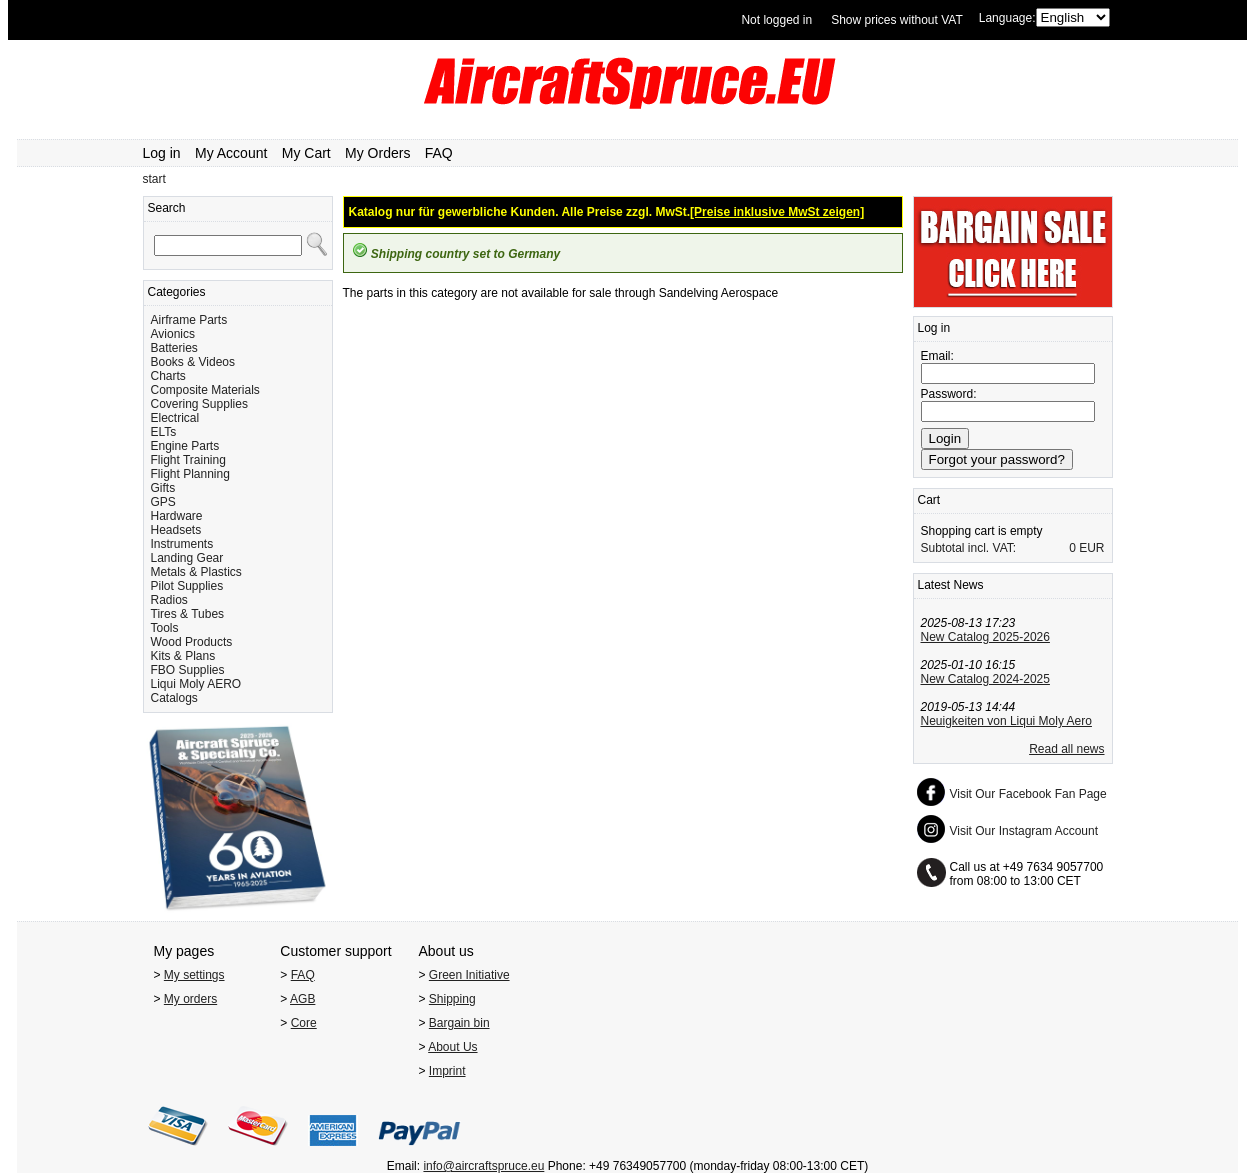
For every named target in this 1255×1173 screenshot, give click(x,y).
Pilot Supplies (187, 586)
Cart (929, 500)
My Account (231, 153)
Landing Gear (187, 558)
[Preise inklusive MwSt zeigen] (777, 212)
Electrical (175, 418)
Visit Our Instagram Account (1024, 831)
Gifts (163, 488)
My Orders (377, 153)
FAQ (439, 153)
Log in (162, 153)
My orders (190, 999)
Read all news (1066, 749)
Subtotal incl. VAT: (969, 548)
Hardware (177, 516)
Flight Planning (190, 474)
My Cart (306, 153)
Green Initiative (469, 975)
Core (304, 1023)
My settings (194, 975)
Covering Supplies (199, 404)
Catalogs (174, 698)
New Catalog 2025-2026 (985, 637)
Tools (165, 628)
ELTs (164, 432)
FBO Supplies (188, 670)
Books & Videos (193, 362)
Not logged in (776, 20)
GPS (163, 502)
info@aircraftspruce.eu (483, 1166)
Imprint (447, 1071)
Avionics (173, 334)
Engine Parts (185, 446)
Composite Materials (205, 390)
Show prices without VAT (897, 20)
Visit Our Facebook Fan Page (1028, 794)
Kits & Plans (183, 656)
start (154, 179)
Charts (168, 376)
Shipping (452, 999)
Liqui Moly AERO (196, 684)
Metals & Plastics (196, 572)
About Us (452, 1047)
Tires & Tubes (188, 614)
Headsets (176, 530)
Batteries (174, 348)
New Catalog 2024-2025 (985, 679)
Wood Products (192, 642)
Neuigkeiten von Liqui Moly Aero (1006, 721)
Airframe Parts (189, 320)
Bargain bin (459, 1023)
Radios (169, 600)
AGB (302, 999)
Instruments (182, 544)
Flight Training (188, 460)
